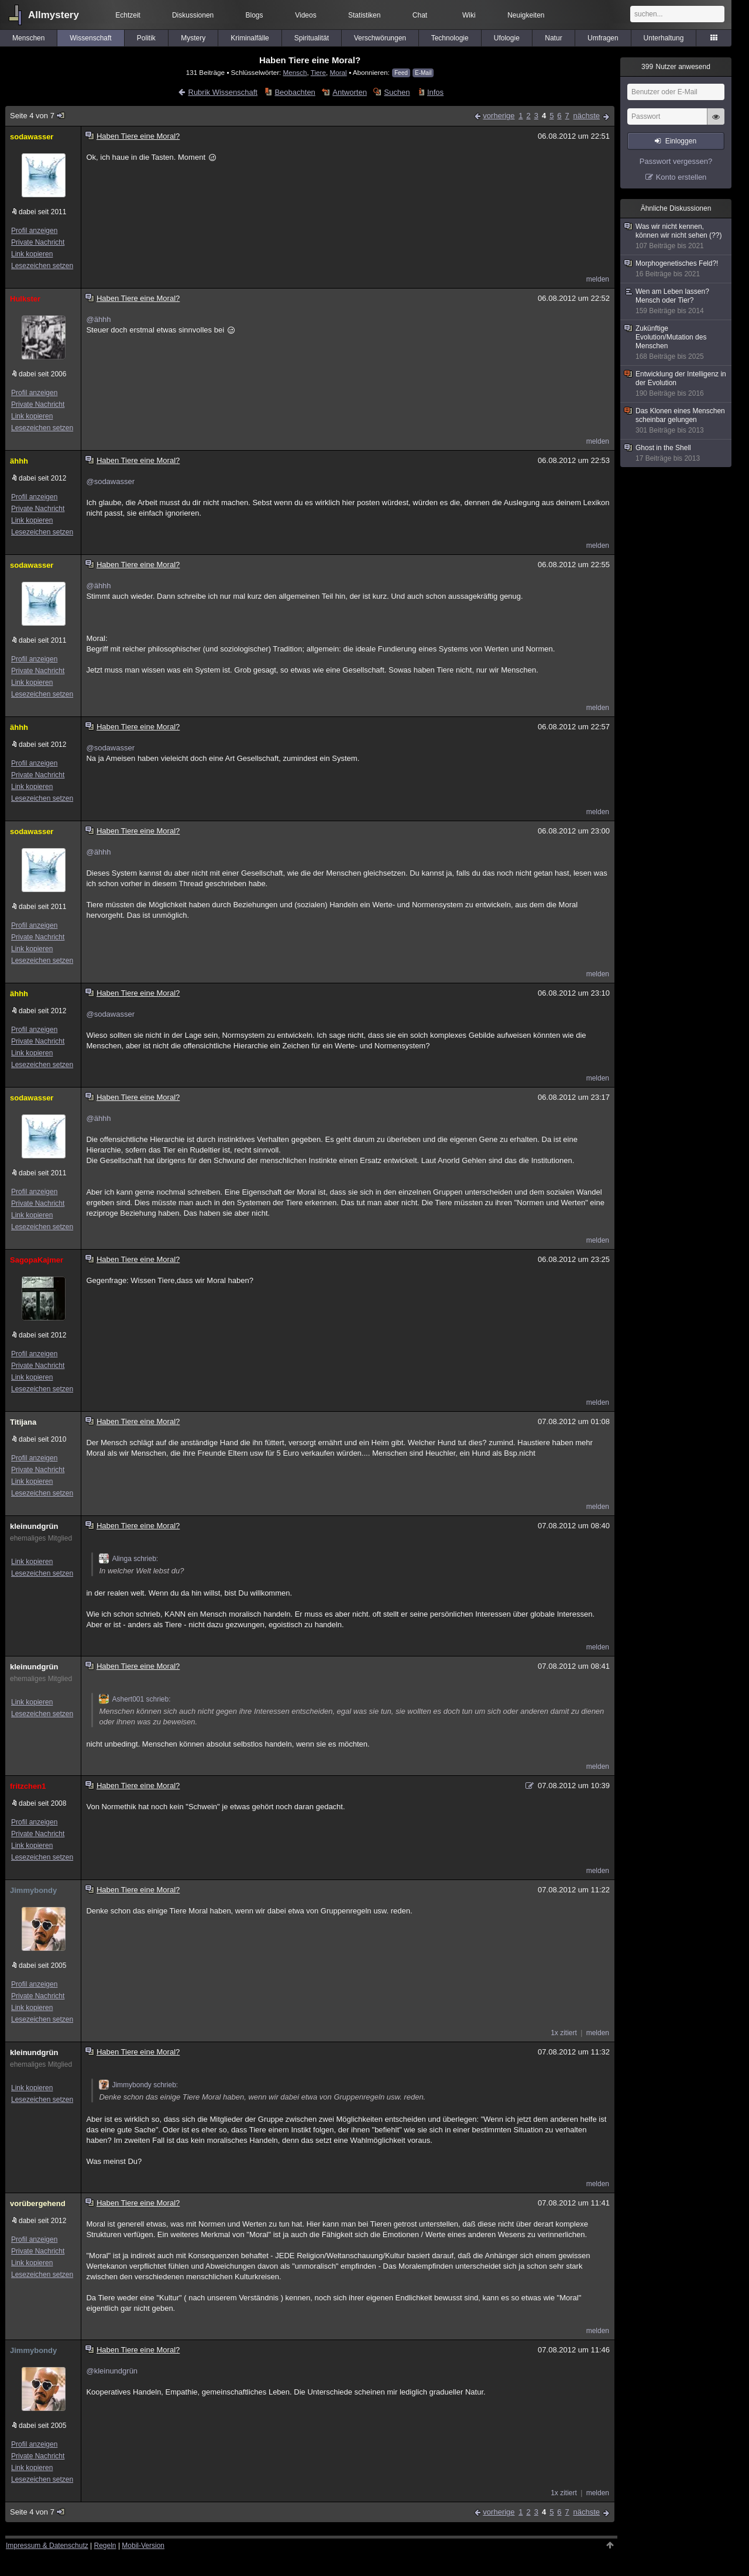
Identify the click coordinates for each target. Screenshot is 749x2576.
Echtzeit (127, 15)
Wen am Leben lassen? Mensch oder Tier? (676, 301)
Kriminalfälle (250, 38)
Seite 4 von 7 (38, 115)
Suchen (397, 92)
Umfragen (603, 38)
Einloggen (680, 141)
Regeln (105, 2545)
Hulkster (25, 298)
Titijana (23, 1422)
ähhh (19, 461)
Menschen (28, 38)
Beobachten (294, 92)
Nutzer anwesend (675, 67)
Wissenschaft (90, 38)
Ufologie (507, 38)
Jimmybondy (33, 1890)
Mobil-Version (143, 2545)
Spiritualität (311, 38)
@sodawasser (110, 481)
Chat (420, 15)
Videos (305, 15)
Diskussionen (193, 15)
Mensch (295, 72)
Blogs (254, 15)
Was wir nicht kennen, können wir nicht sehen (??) (676, 236)
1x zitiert (564, 2033)
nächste (586, 115)
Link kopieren (32, 254)
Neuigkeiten (525, 15)
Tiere (318, 72)
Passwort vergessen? (676, 161)
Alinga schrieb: (128, 1559)
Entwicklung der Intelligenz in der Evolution (676, 384)
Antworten (349, 92)
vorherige (498, 115)
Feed (401, 73)
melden (597, 279)
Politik (146, 38)
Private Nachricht (37, 242)
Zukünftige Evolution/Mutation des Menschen (676, 342)
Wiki (469, 15)
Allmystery (53, 14)
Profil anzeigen (34, 231)
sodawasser (31, 136)
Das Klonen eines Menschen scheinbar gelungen (676, 421)
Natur (553, 38)
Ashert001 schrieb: (134, 1699)
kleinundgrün (34, 1526)
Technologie (450, 38)
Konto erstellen (681, 177)
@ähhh (98, 319)
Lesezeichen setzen (42, 266)
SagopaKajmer (36, 1260)
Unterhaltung (664, 38)
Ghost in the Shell (676, 453)
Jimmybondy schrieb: (138, 2085)
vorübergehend (38, 2203)
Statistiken (364, 15)
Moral (337, 72)
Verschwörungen (380, 38)
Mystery (193, 38)
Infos (435, 92)
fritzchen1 (28, 1786)
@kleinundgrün (112, 2370)
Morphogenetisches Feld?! (676, 269)
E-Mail (423, 73)
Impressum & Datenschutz (47, 2545)
